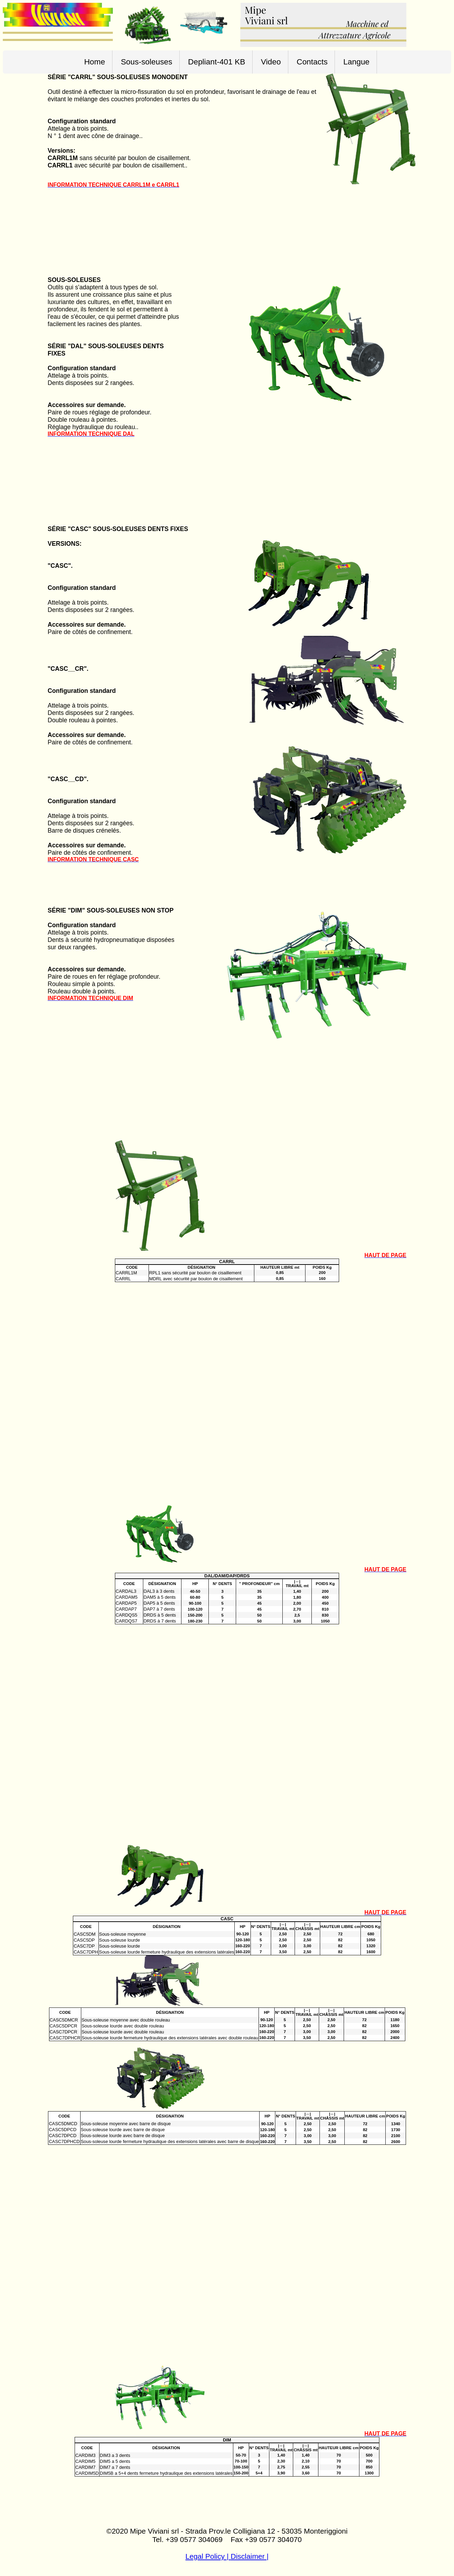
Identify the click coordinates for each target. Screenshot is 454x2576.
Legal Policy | (208, 2556)
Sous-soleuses (146, 61)
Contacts (312, 61)
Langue (356, 61)
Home (94, 61)
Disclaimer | (249, 2556)
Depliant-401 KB (216, 61)
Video (271, 61)
